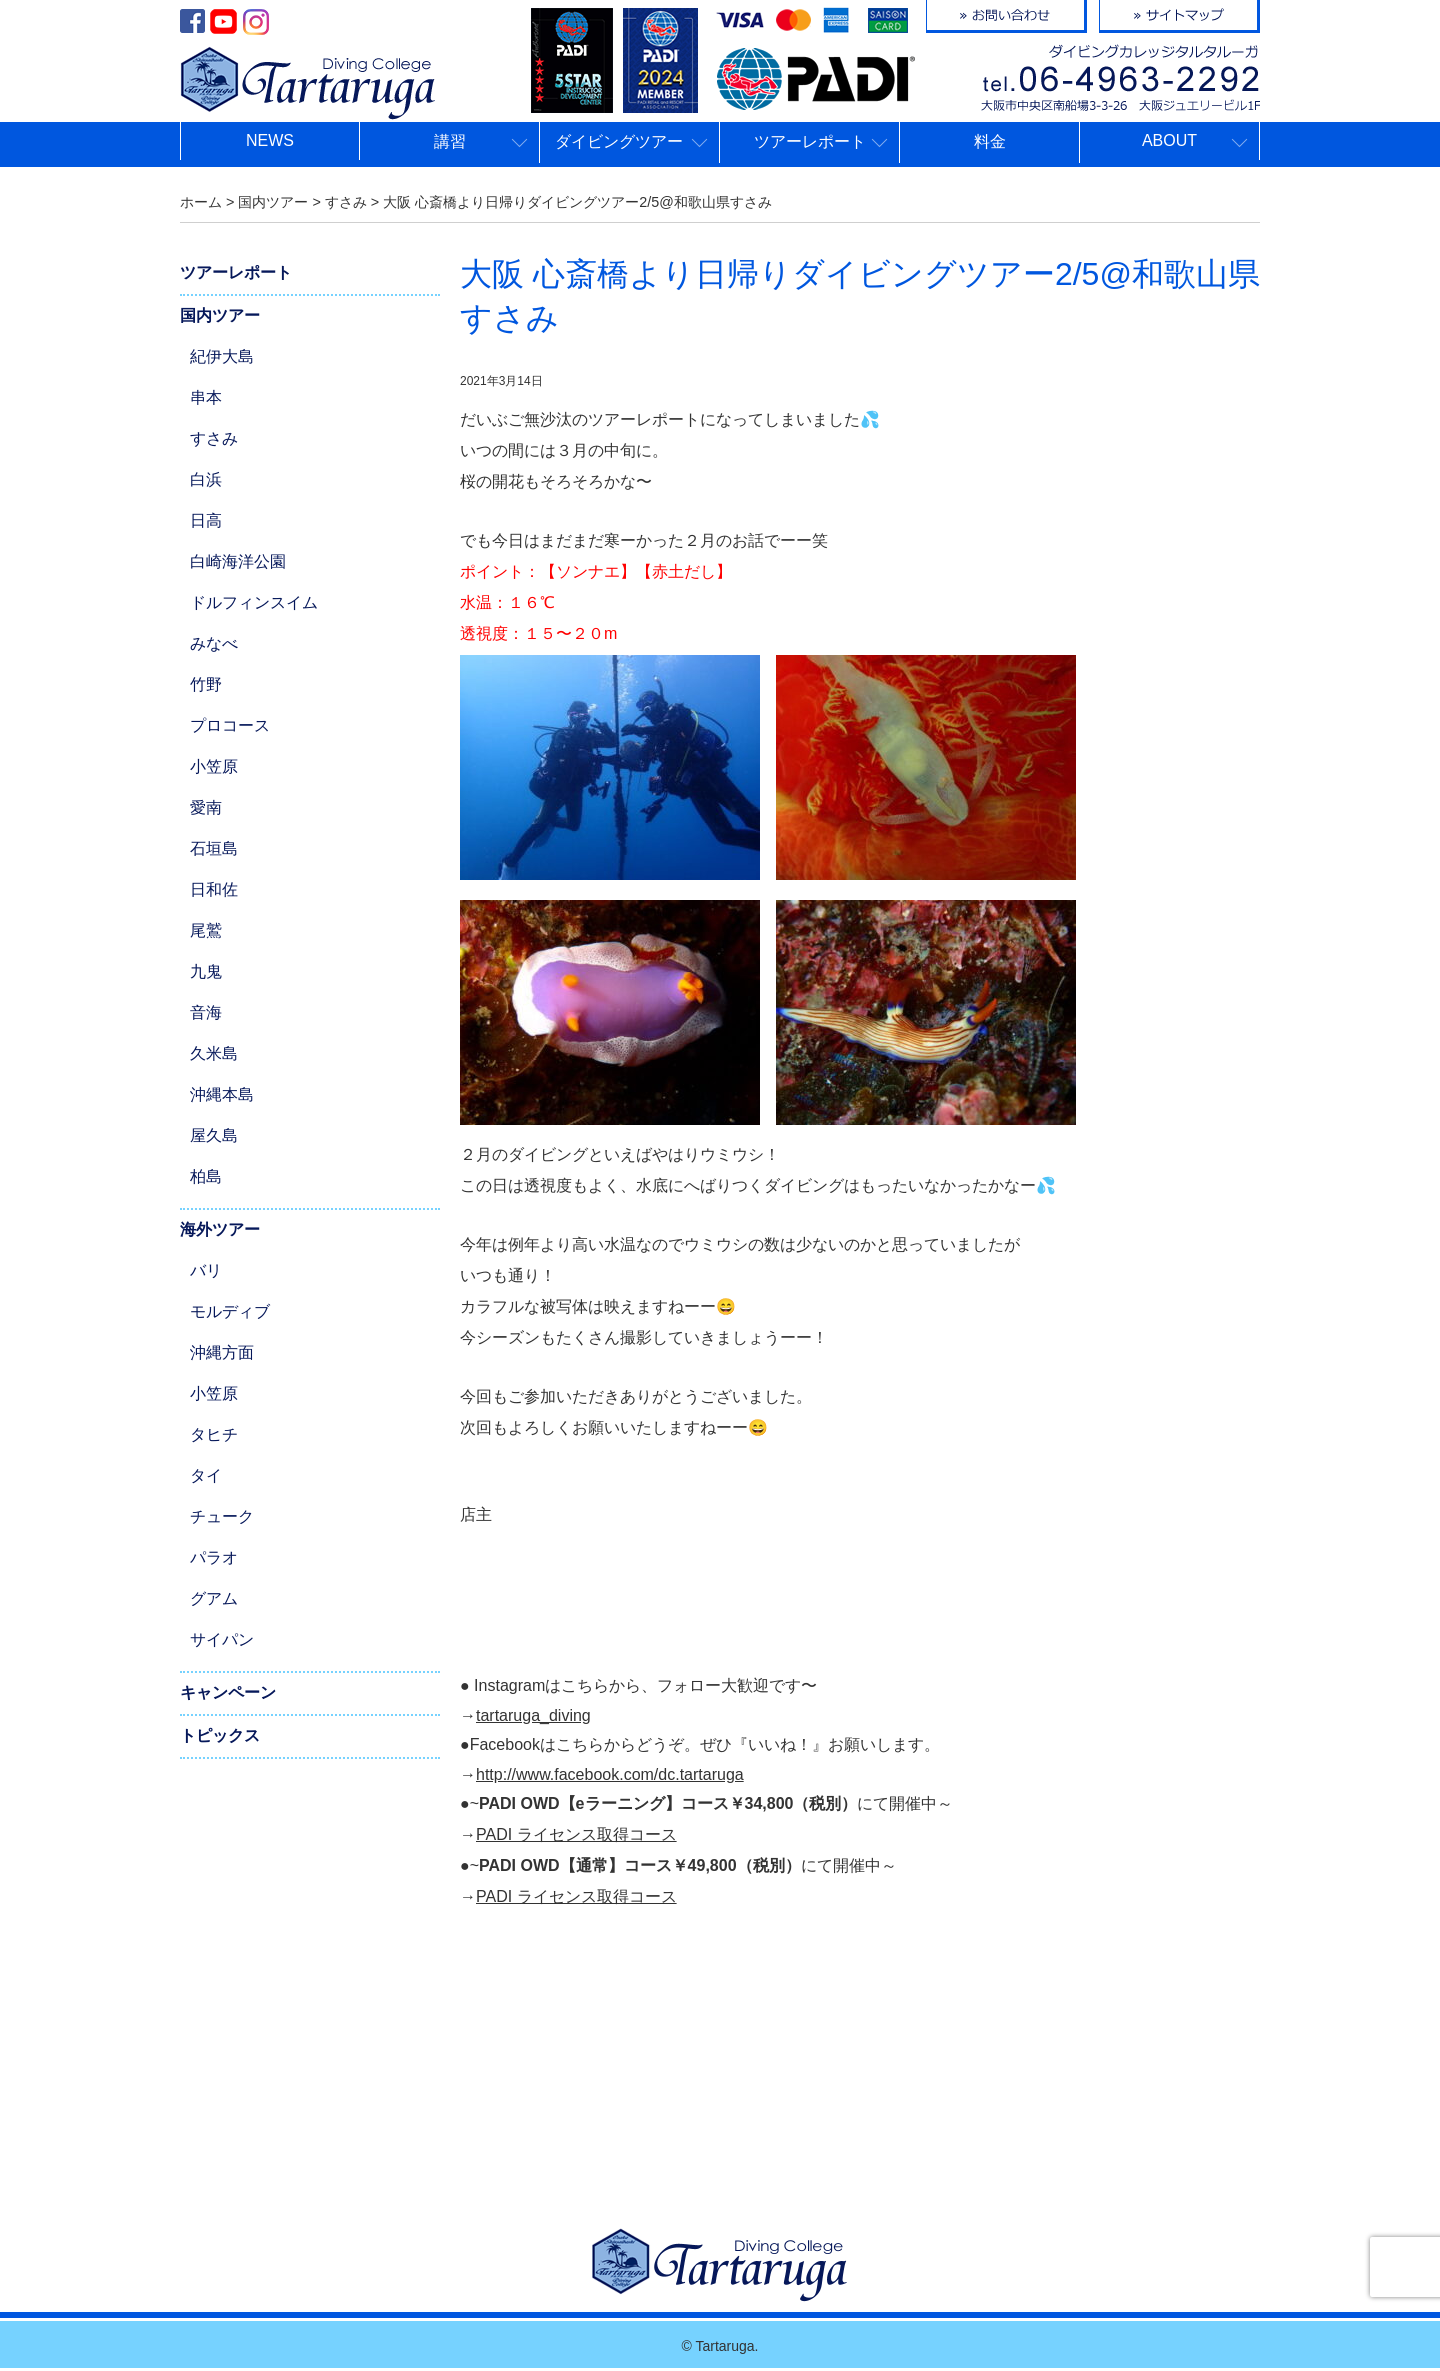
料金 (990, 141)
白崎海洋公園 (238, 561)
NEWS (270, 140)
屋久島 (214, 1135)
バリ (206, 1270)
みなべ (214, 643)
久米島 (214, 1053)
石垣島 (214, 848)
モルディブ (230, 1311)
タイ (206, 1475)
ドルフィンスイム (254, 602)
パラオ (214, 1557)
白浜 (206, 479)
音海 (206, 1012)
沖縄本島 (222, 1094)
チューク (222, 1516)
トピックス (220, 1735)
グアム (214, 1598)
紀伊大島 (222, 356)
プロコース (230, 725)
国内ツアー (220, 315)
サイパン (222, 1639)
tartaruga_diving (533, 1715)
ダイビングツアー (619, 141)
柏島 (206, 1176)
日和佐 (214, 889)
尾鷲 (206, 930)
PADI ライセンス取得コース (576, 1834)
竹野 (206, 684)
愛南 (206, 807)
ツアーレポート (810, 141)
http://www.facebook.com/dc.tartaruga (610, 1774)
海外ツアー (220, 1229)
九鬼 (206, 971)
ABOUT (1169, 140)
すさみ (214, 438)
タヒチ (214, 1434)
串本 (206, 397)
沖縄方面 (222, 1352)
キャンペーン (228, 1692)
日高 (206, 520)
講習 (450, 141)
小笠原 (214, 766)
